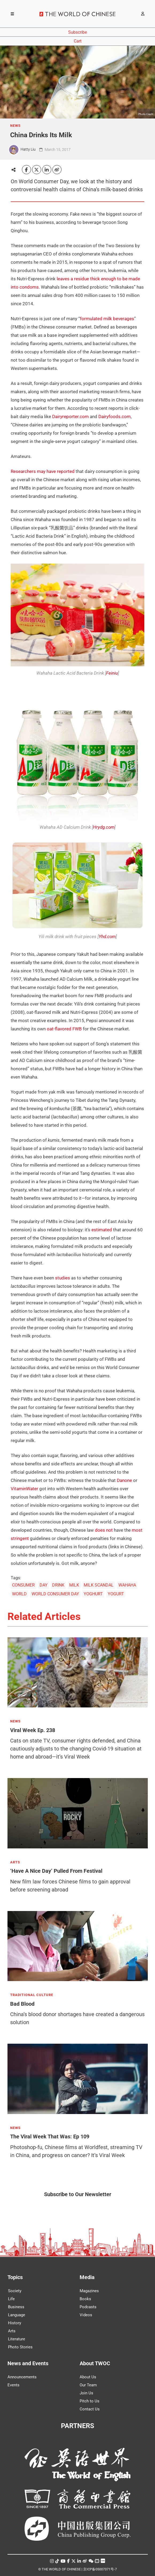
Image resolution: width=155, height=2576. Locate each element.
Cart (78, 41)
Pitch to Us (89, 2401)
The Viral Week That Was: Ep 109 (49, 2136)
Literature (16, 2339)
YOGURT (116, 1593)
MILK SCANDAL (99, 1585)
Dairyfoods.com (114, 416)
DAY (44, 1585)
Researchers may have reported (43, 471)
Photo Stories (20, 2347)
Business (16, 2306)
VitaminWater (24, 1488)
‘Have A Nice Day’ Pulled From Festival (56, 1871)
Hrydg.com (103, 827)
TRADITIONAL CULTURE (31, 1995)
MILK (74, 1585)
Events (13, 2385)
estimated (101, 1229)
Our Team (88, 2385)
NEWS (15, 126)
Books (85, 2298)
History (14, 2323)
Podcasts (88, 2306)
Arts (11, 2331)
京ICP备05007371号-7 (100, 2569)
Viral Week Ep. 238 (32, 1730)
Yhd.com (107, 936)
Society (14, 2290)
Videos (86, 2315)
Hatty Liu (28, 149)
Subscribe (77, 32)
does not (104, 1530)
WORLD (19, 1593)
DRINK (58, 1585)
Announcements (22, 2377)
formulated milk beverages (107, 318)
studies (62, 1278)
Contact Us (90, 2409)
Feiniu (112, 673)
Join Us (86, 2393)
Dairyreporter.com (70, 416)
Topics (15, 2277)
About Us (88, 2377)
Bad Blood (22, 2003)
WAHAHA (127, 1585)
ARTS (15, 1862)
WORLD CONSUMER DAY (55, 1593)
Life (11, 2298)
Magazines (89, 2290)
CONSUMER (23, 1585)
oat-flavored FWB (64, 1028)
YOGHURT (93, 1593)
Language (16, 2315)
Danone (124, 1480)
